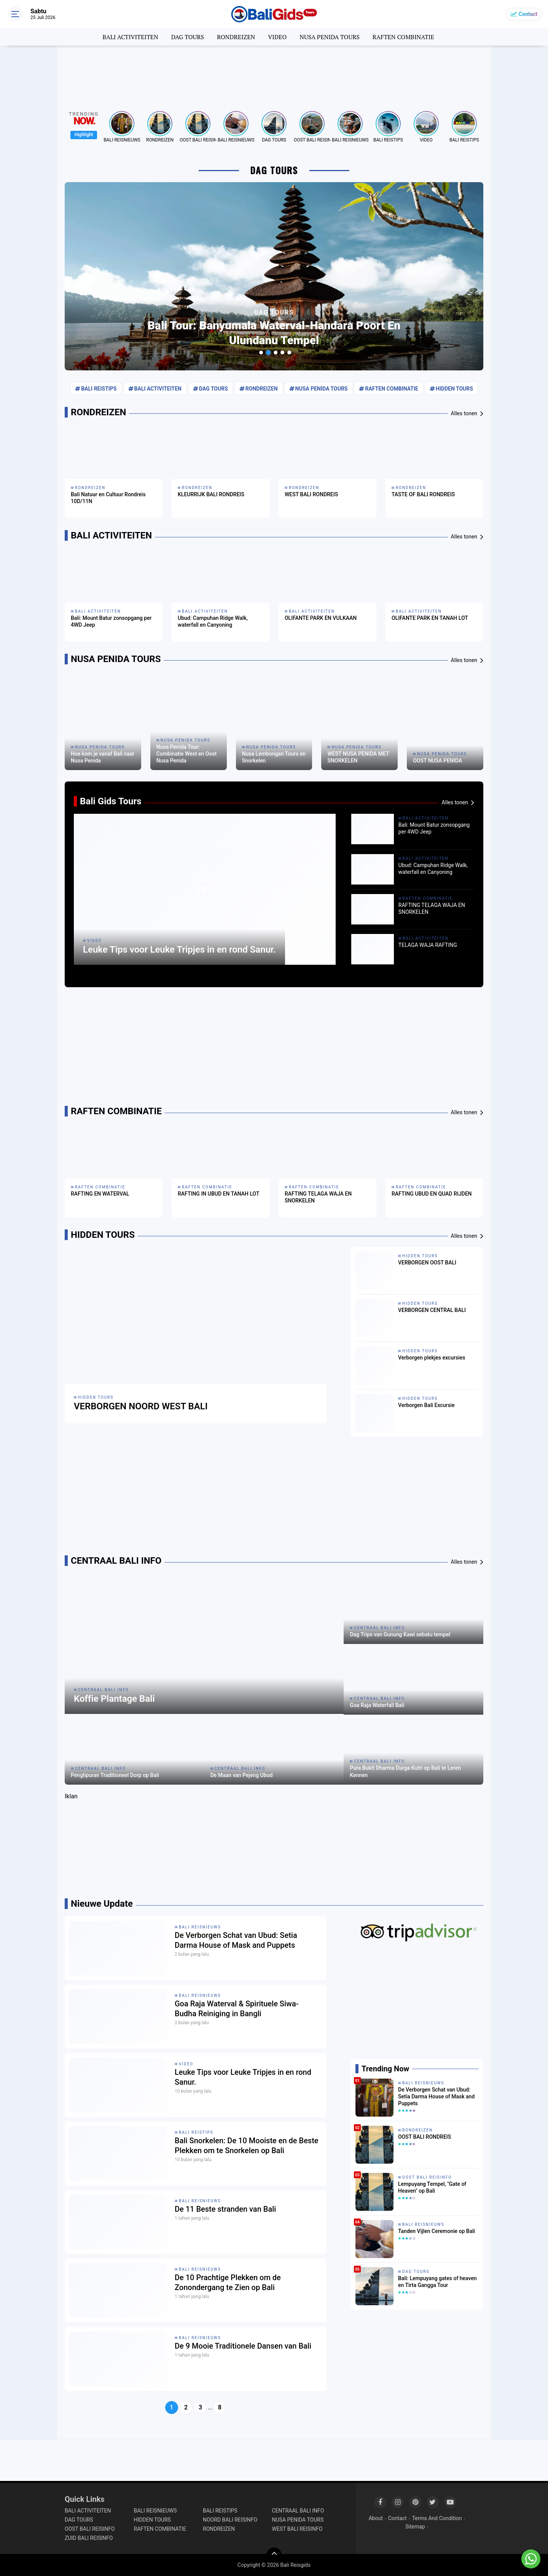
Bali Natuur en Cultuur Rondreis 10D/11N (108, 497)
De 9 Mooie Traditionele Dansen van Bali (243, 2345)
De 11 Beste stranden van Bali (225, 2209)
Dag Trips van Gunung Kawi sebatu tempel (400, 1634)
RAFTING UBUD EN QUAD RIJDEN (432, 1194)
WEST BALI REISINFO (297, 2529)
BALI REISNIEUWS (122, 140)
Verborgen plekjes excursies (431, 1358)
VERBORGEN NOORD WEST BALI (141, 1406)
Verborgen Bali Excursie (426, 1405)
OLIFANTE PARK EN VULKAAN (321, 618)
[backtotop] (274, 2555)
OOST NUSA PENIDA (437, 761)
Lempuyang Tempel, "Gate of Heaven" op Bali (432, 2187)
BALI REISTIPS (388, 140)
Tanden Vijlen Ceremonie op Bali (436, 2231)
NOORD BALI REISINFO (230, 2520)
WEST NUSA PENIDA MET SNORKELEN (358, 757)
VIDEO (277, 37)
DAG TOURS (187, 37)
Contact (528, 14)
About (375, 2518)
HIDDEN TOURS (454, 389)
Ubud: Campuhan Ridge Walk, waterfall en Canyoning (213, 621)
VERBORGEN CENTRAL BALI (432, 1310)
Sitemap (415, 2527)
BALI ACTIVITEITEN (130, 37)
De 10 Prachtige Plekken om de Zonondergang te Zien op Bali (228, 2282)
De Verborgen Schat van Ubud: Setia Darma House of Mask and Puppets (236, 1940)
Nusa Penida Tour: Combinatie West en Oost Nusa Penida (186, 754)
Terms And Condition (437, 2518)
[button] (261, 352)
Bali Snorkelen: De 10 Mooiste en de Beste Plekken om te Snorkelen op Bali (247, 2145)
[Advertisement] (274, 74)
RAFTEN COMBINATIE (403, 37)
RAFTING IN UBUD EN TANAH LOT (218, 1194)
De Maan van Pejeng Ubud (241, 1775)
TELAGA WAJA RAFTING (427, 945)
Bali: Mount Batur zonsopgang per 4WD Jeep (111, 621)
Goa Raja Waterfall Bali (377, 1705)
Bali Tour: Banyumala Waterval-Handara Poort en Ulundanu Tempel (274, 333)
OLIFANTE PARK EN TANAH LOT (430, 618)
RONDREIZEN (236, 37)
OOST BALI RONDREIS (424, 2137)
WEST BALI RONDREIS (311, 494)
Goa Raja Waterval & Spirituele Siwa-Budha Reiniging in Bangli (237, 2008)
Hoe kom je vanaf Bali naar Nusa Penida (102, 757)
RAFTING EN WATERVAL (100, 1194)
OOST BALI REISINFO (198, 140)
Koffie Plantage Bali (114, 1698)
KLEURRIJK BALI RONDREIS (211, 494)
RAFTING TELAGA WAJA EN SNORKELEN (431, 908)
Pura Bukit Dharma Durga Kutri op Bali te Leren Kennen (405, 1771)
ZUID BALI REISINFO (89, 2538)
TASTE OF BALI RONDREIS (423, 494)
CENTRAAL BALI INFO (103, 1690)
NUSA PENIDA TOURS (329, 37)
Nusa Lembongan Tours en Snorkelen (274, 757)
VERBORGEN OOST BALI (427, 1262)
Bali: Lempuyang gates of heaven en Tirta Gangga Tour (437, 2281)
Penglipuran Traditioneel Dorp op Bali (115, 1775)
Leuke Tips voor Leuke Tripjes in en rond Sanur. (179, 949)
